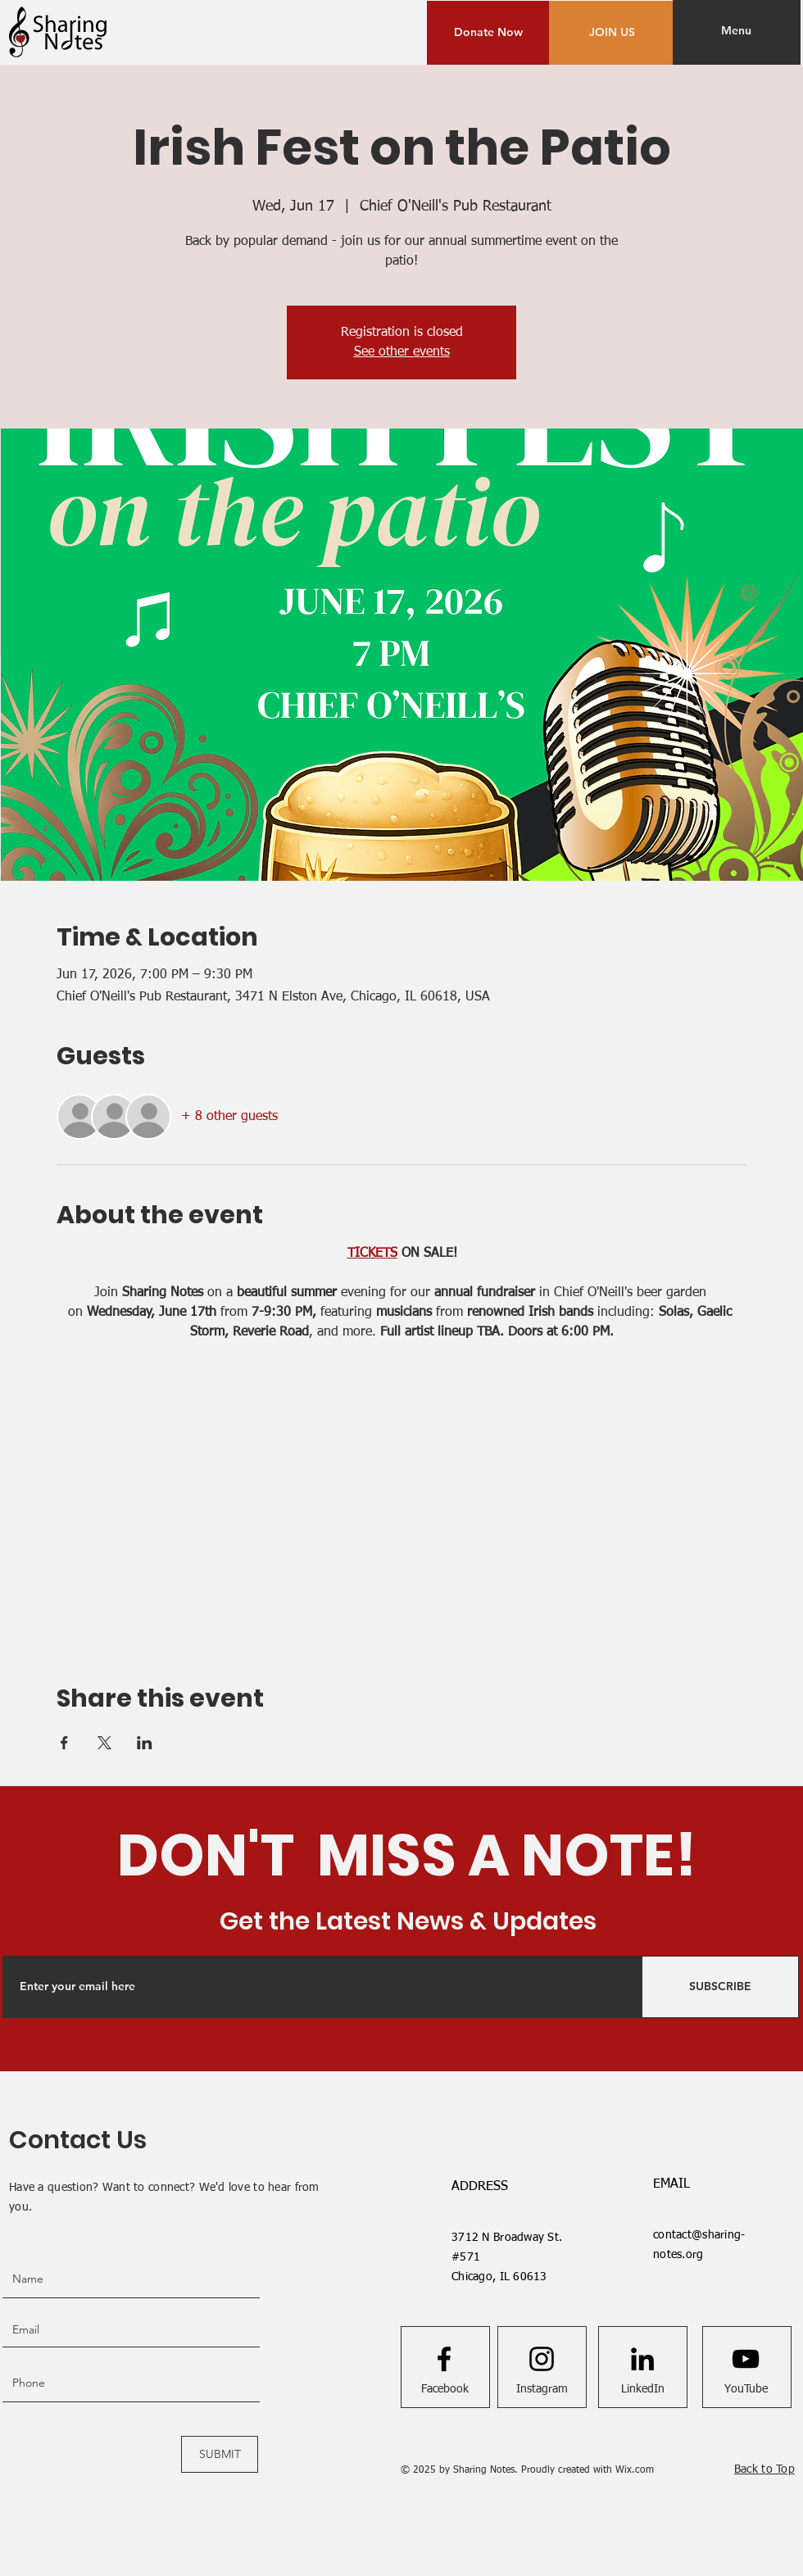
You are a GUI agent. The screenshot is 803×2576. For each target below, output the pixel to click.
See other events (402, 352)
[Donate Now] (488, 33)
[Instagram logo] (541, 2358)
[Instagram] (542, 2389)
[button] (736, 31)
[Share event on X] (104, 1742)
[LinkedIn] (643, 2389)
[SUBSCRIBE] (720, 1987)
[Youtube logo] (745, 2358)
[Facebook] (444, 2389)
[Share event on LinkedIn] (144, 1742)
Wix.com (634, 2470)
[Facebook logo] (444, 2358)
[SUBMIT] (219, 2454)
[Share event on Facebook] (64, 1742)
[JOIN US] (612, 33)
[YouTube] (746, 2389)
